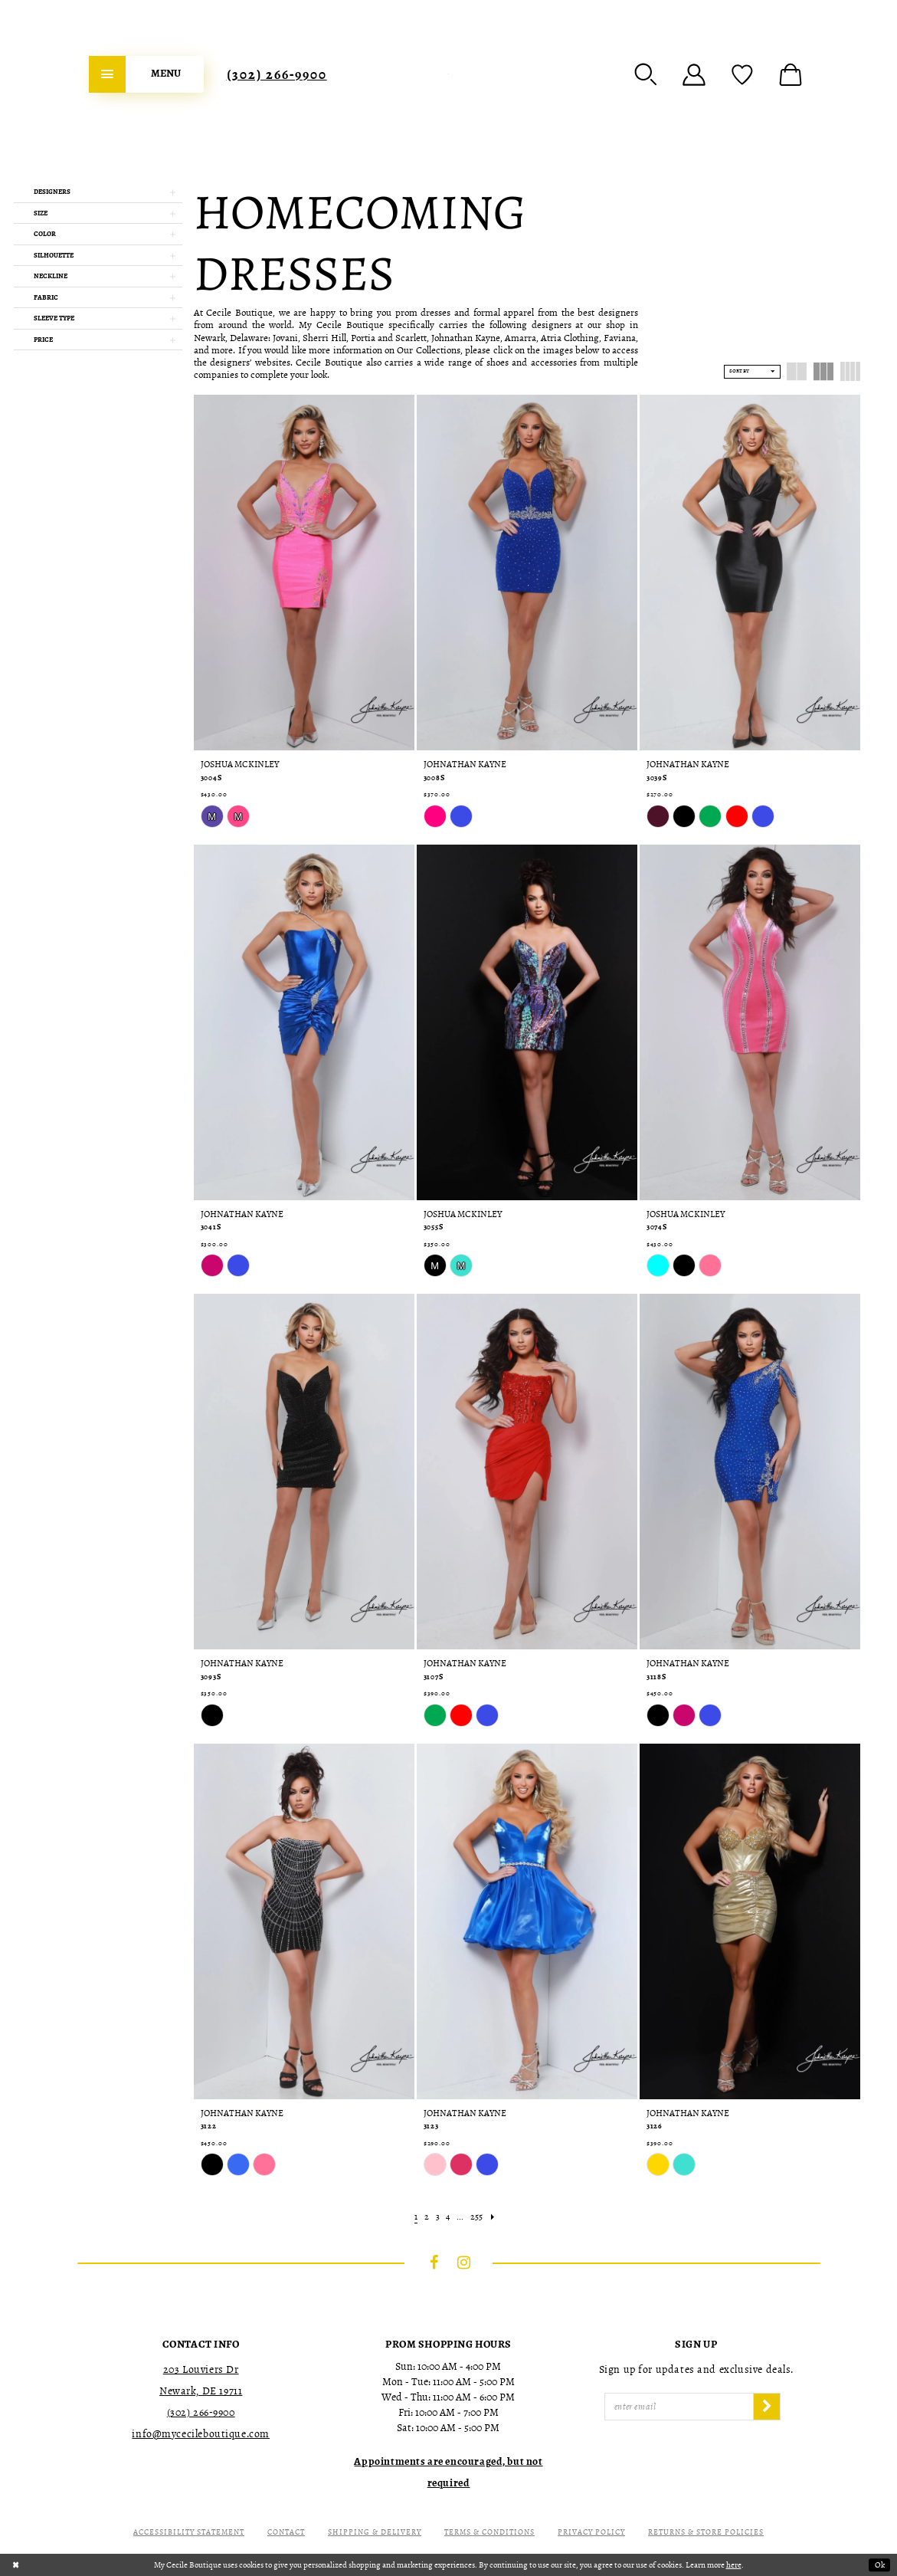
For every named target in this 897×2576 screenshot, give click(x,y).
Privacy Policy (591, 2532)
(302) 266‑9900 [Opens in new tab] (201, 2412)
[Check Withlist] (742, 74)
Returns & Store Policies (706, 2532)
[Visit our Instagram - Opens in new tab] (463, 2262)
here (733, 2565)
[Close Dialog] (16, 2565)
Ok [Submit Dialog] (880, 2565)
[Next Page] (492, 2217)
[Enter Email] (679, 2406)
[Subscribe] (767, 2406)
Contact (286, 2532)
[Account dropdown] (694, 74)
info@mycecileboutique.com (201, 2434)
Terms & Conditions (489, 2532)
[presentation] (304, 572)
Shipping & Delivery (374, 2532)
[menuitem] (146, 74)
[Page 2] (426, 2217)
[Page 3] (437, 2217)
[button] (645, 74)
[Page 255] (476, 2217)
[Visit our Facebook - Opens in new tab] (433, 2262)
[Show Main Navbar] (146, 74)
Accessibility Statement (188, 2532)
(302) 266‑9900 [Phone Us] (277, 74)
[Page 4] (448, 2217)
